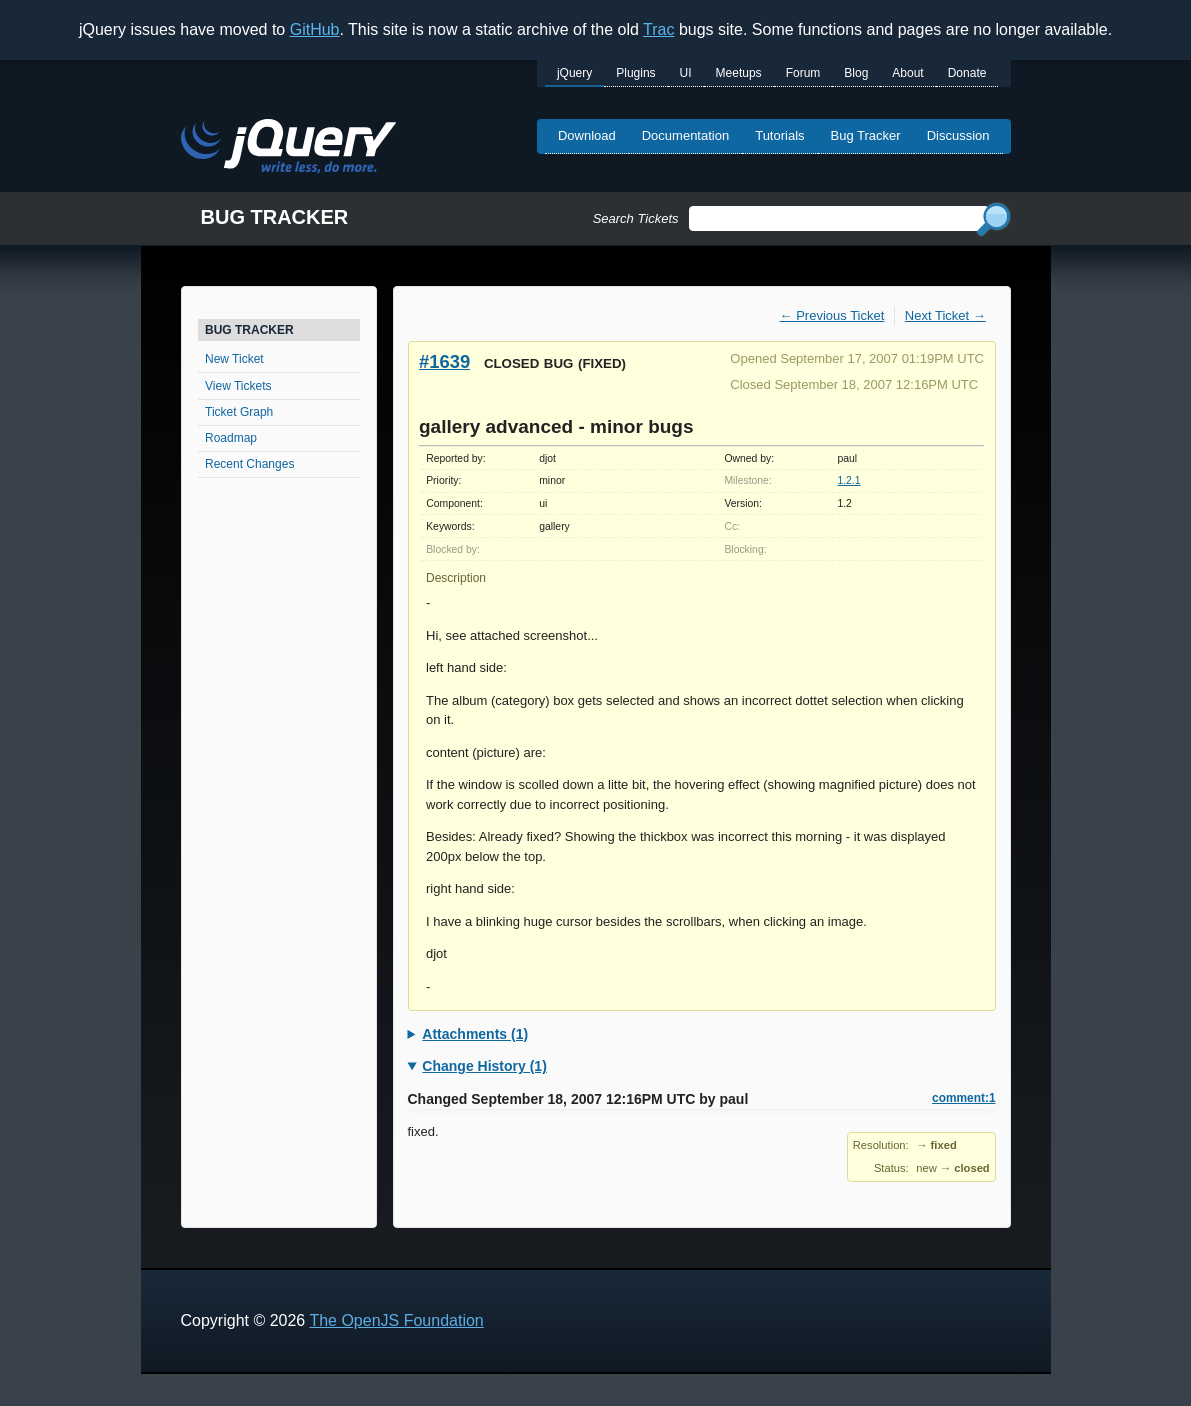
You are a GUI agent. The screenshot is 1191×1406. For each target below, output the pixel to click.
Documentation (685, 135)
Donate (967, 73)
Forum (803, 73)
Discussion (958, 135)
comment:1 (963, 1098)
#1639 (444, 361)
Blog (856, 73)
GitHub (315, 29)
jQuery (574, 73)
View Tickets (238, 386)
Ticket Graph (239, 412)
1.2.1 (848, 480)
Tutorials (779, 135)
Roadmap (231, 438)
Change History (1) (484, 1066)
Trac (658, 29)
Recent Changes (249, 464)
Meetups (739, 73)
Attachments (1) (475, 1034)
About (907, 73)
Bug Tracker (866, 135)
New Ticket (234, 359)
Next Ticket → (945, 315)
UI (686, 73)
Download (587, 135)
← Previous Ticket (832, 315)
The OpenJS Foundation (396, 1320)
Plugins (635, 73)
